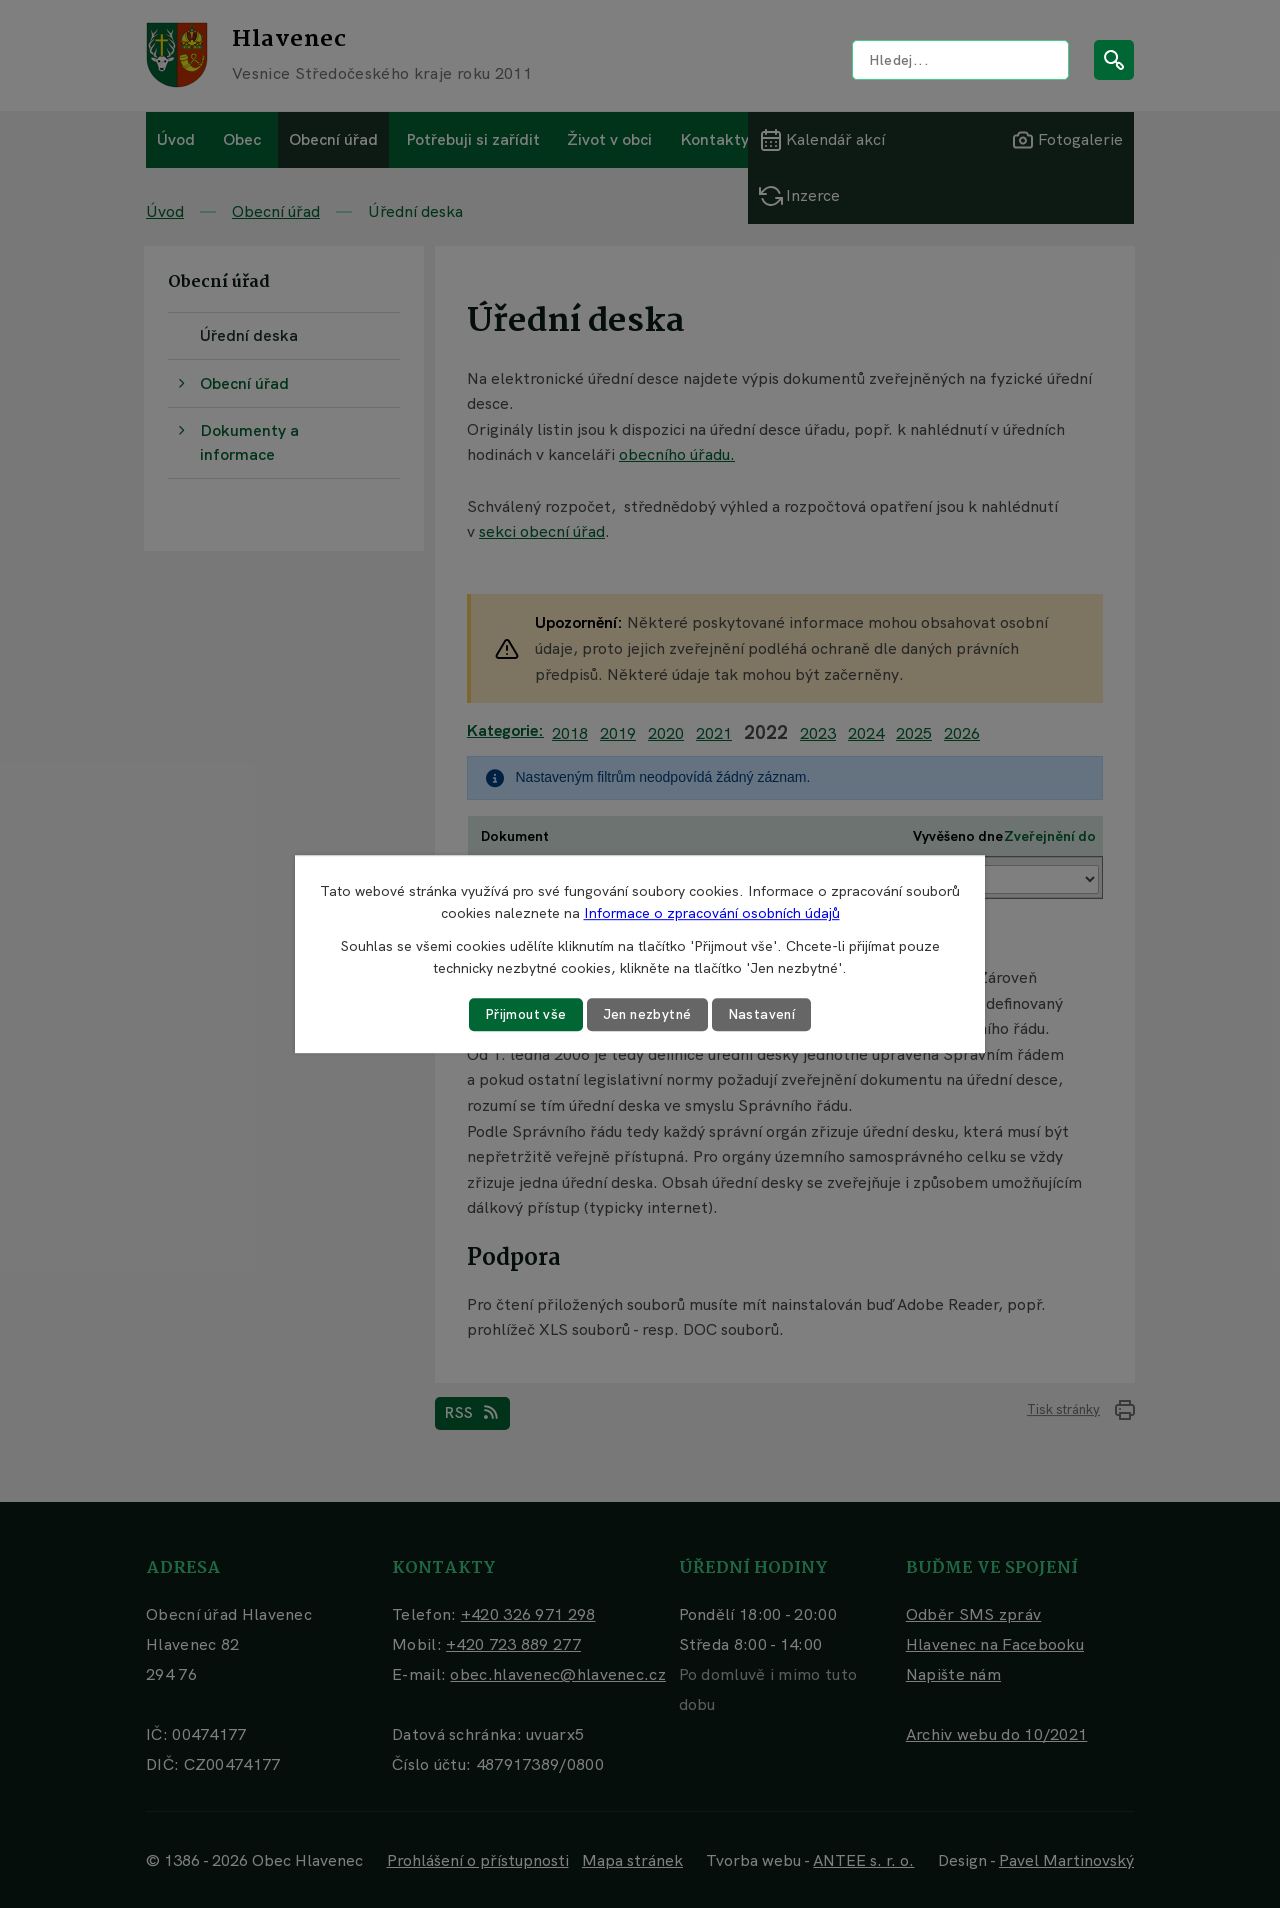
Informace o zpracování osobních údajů (712, 913)
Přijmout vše (523, 1014)
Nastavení (765, 1014)
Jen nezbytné (648, 1014)
